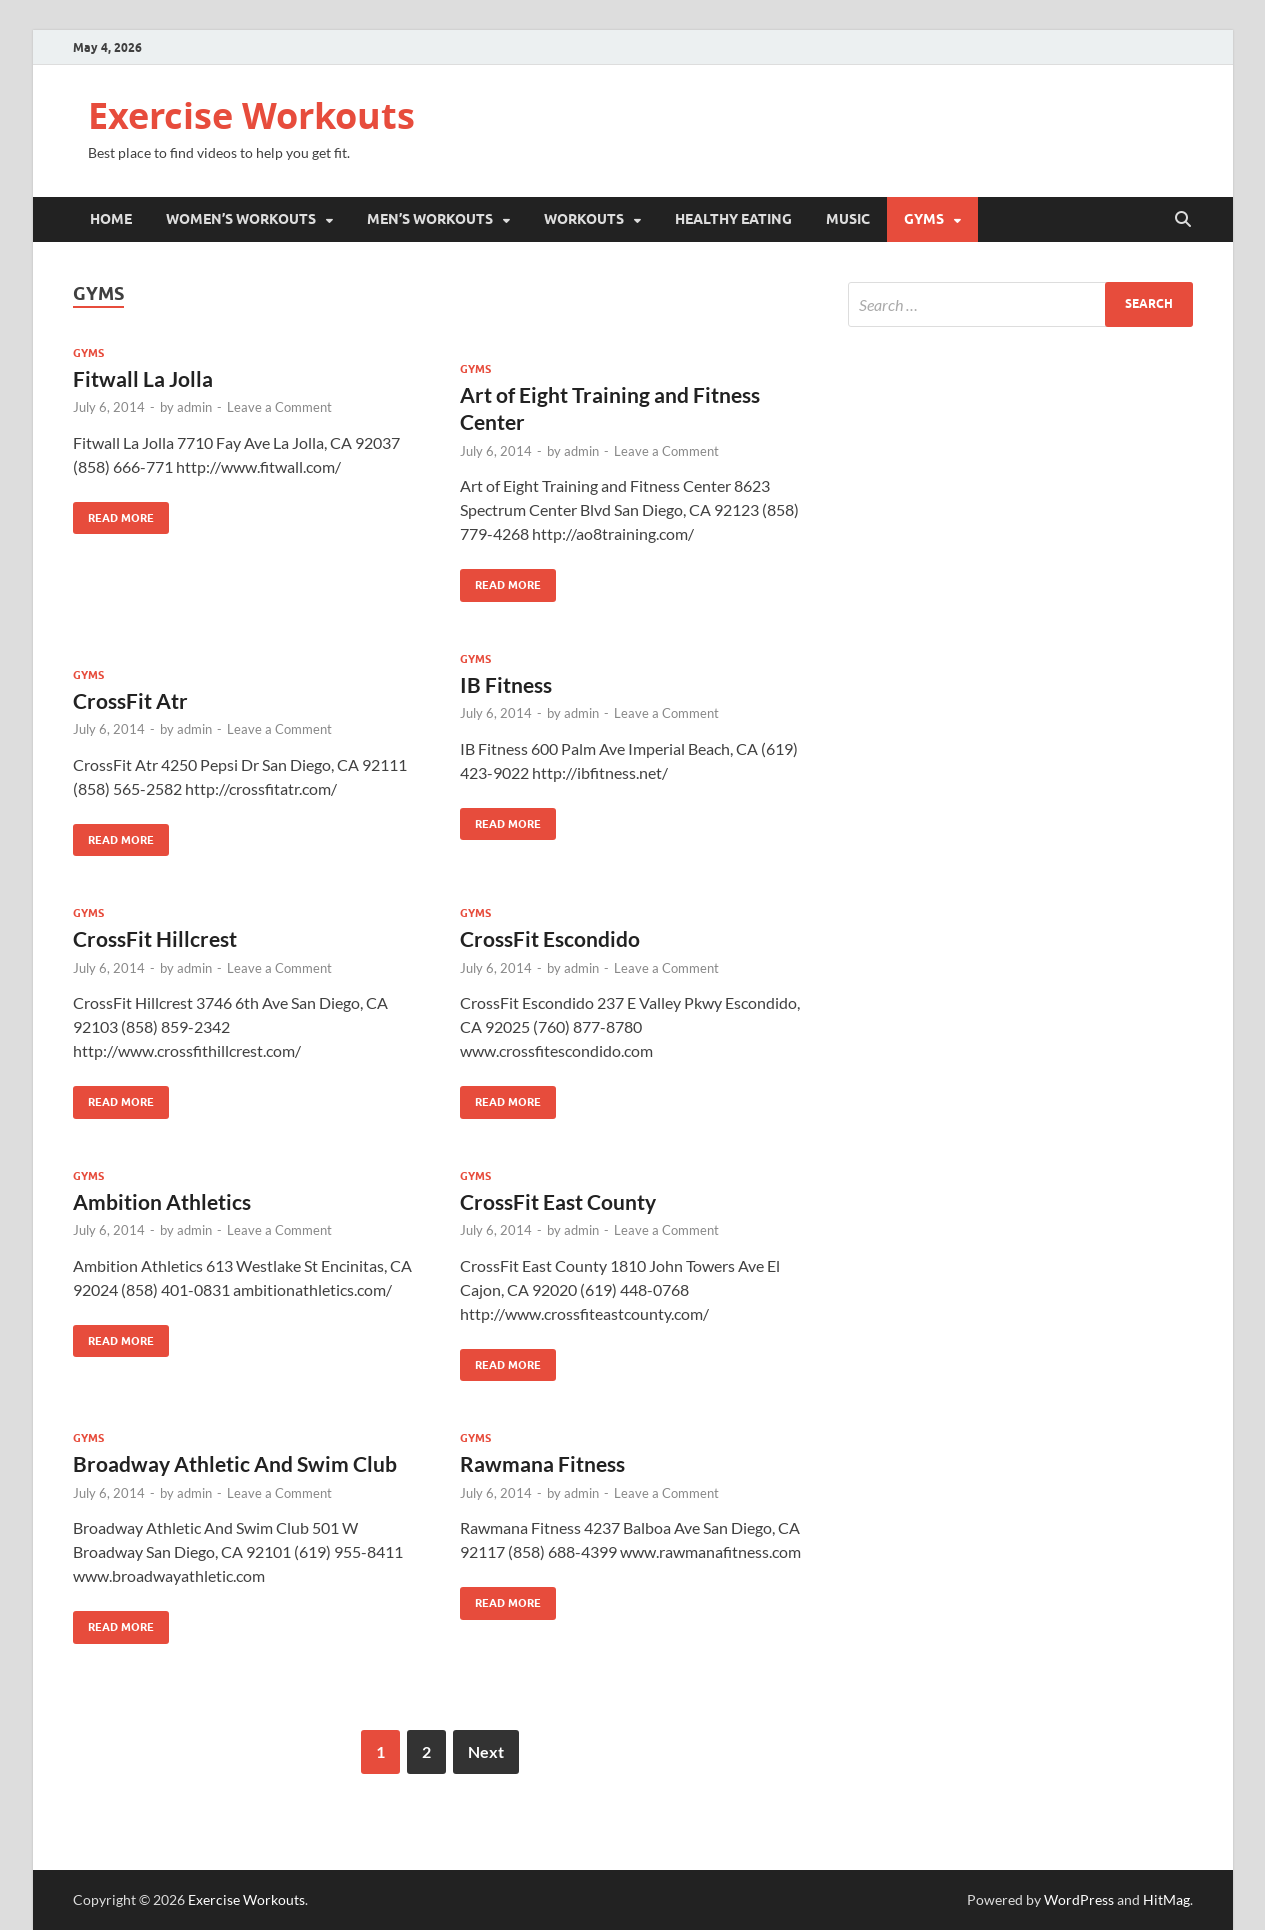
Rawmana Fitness (542, 1463)
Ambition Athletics (162, 1201)
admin (194, 407)
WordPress (1079, 1899)
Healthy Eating (733, 219)
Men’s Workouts (430, 219)
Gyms (924, 219)
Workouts (584, 219)
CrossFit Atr (130, 700)
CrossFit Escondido (550, 938)
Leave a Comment (279, 407)
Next (486, 1751)
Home (111, 219)
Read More (113, 513)
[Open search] (1183, 220)
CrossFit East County (558, 1201)
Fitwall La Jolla (143, 378)
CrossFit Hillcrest (155, 938)
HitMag (1166, 1899)
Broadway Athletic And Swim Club (235, 1463)
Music (848, 219)
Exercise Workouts (251, 115)
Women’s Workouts (241, 219)
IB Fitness (506, 684)
